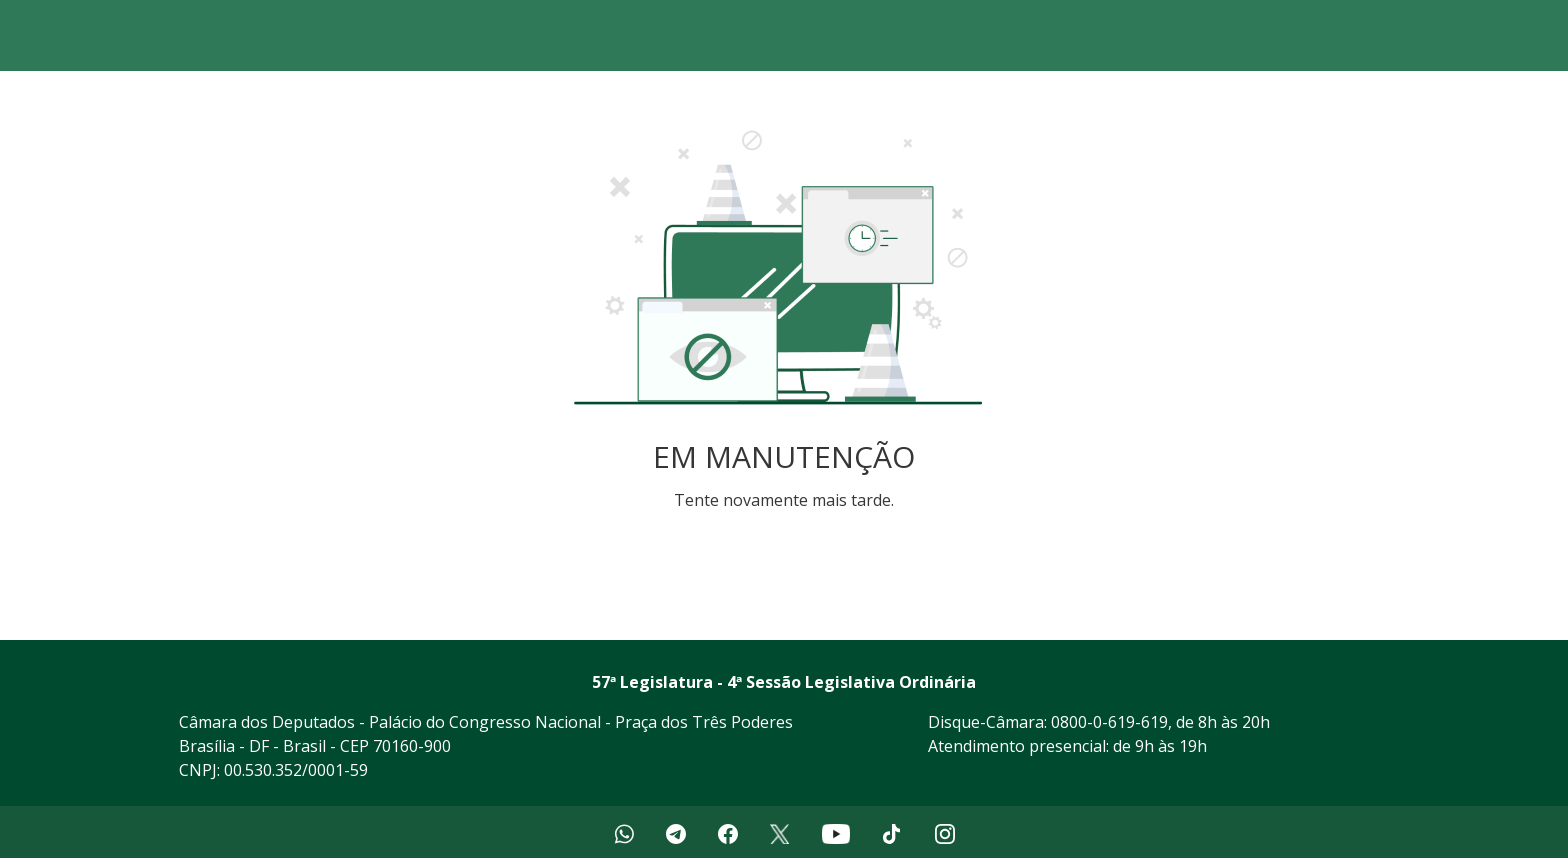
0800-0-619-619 (1109, 722)
